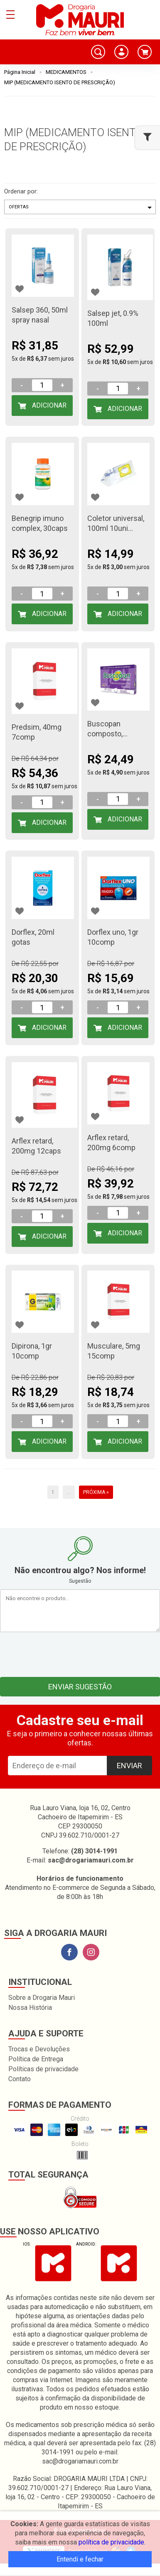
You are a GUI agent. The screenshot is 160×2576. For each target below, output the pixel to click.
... (69, 1492)
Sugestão (80, 1581)
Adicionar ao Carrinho (43, 408)
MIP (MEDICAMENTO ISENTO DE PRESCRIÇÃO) (59, 82)
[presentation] (80, 1652)
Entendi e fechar (80, 2559)
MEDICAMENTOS (66, 72)
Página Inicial (19, 72)
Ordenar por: (21, 191)
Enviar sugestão (80, 1686)
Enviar (129, 1765)
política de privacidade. (112, 2542)
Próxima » (96, 1492)
